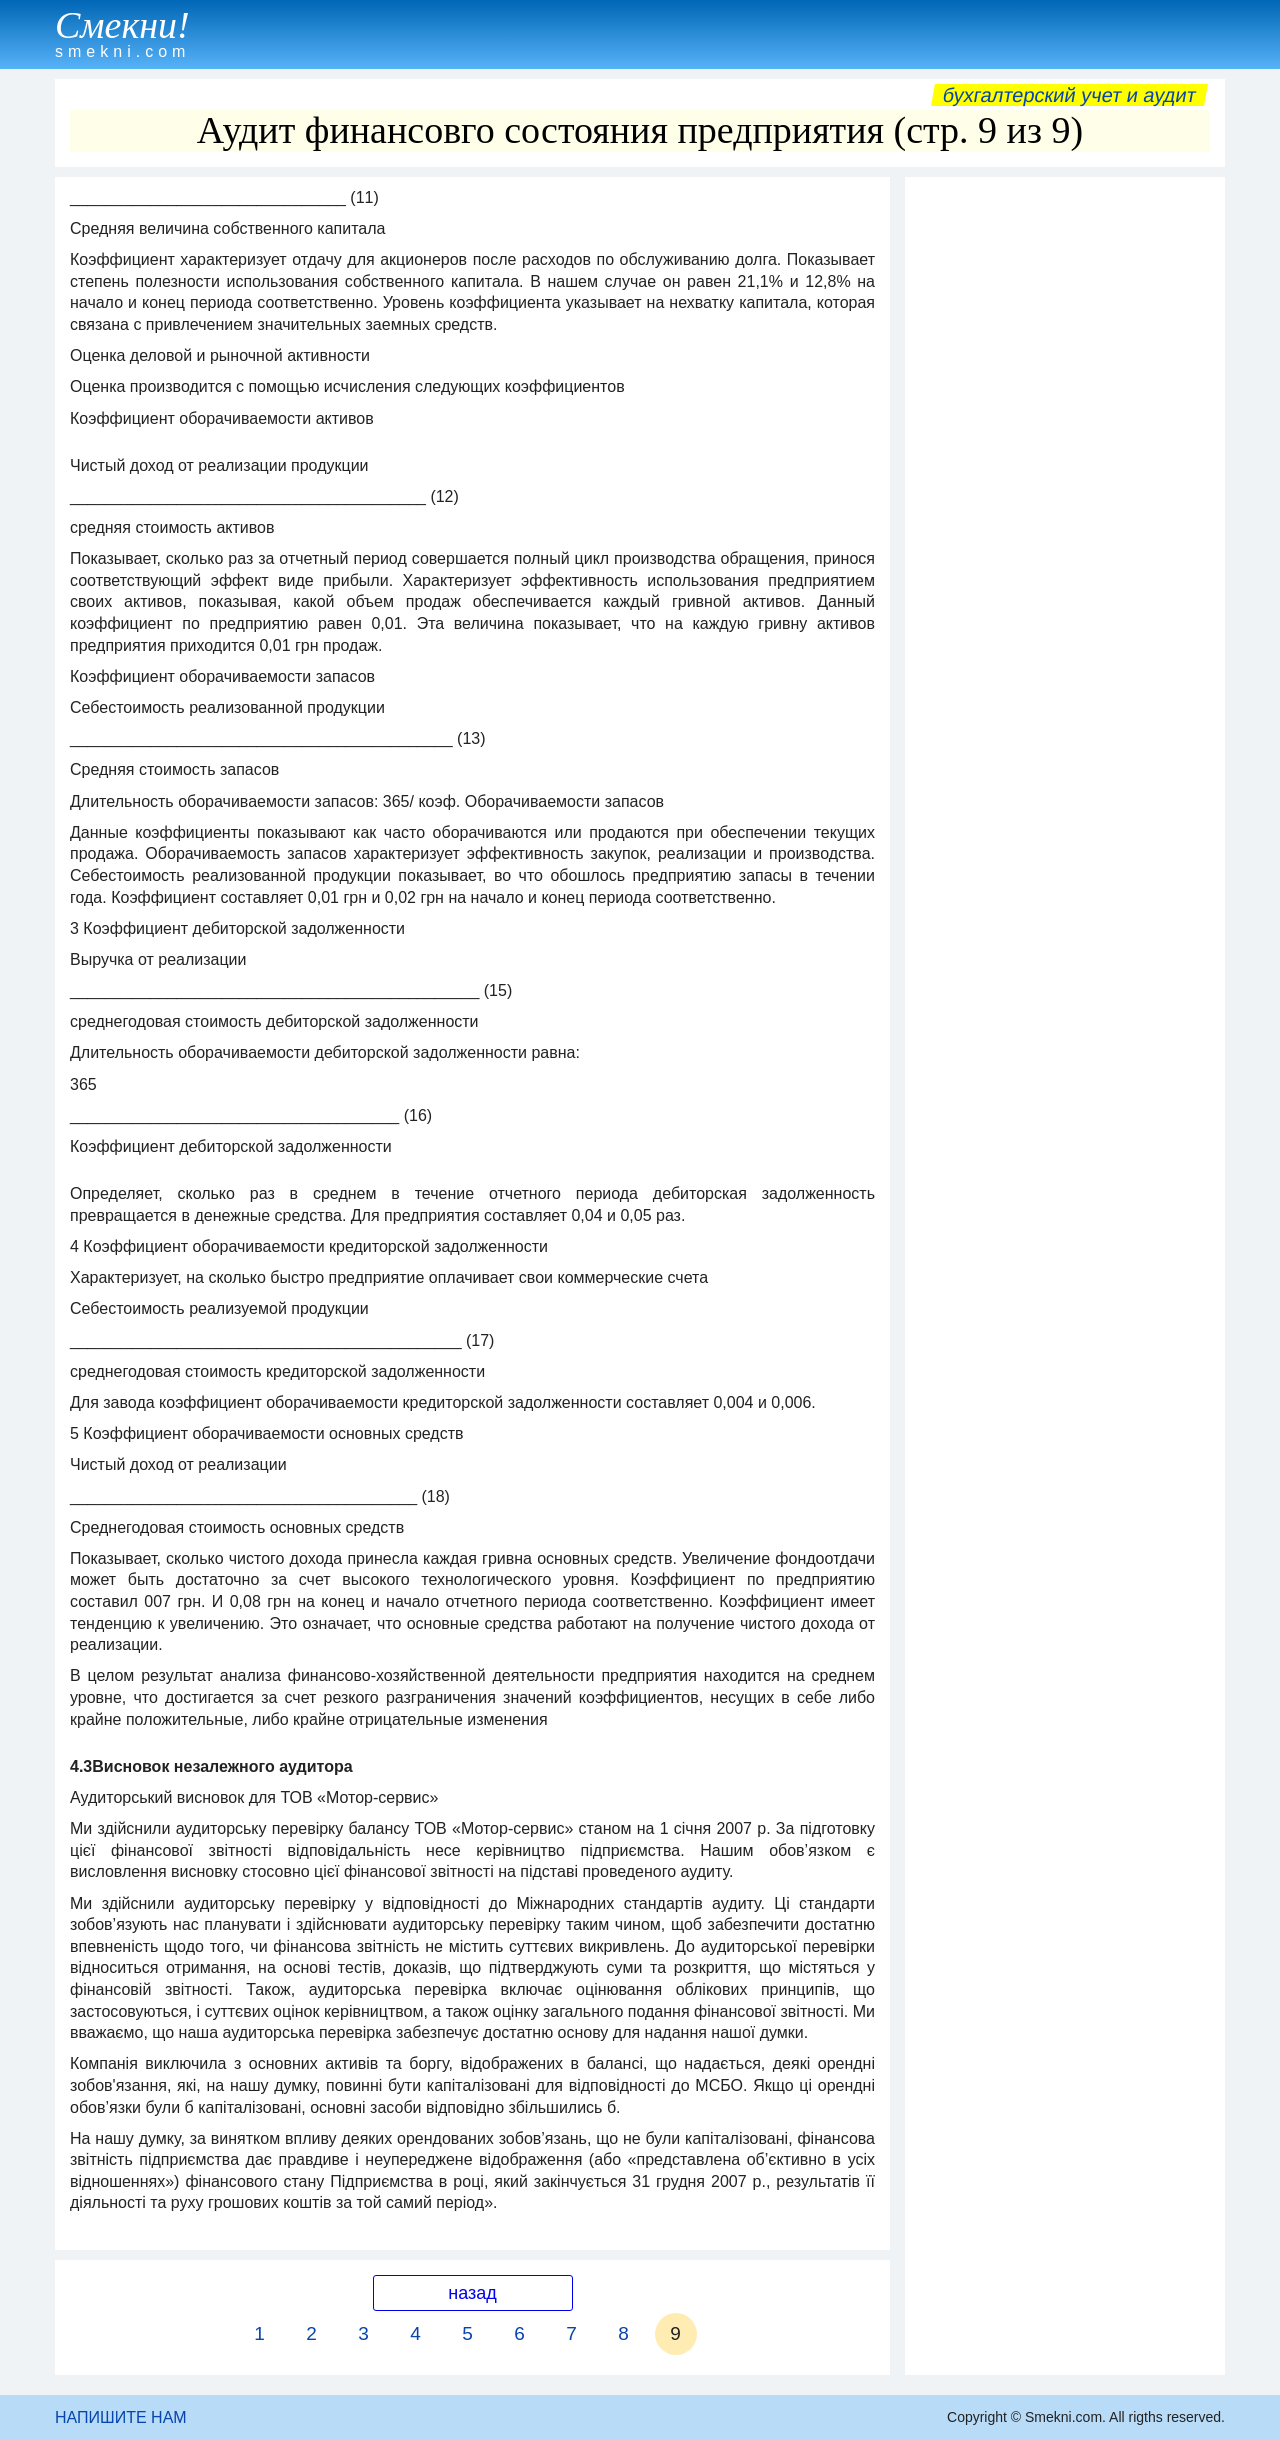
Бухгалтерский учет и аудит (1069, 95)
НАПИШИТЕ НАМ (121, 2417)
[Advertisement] (1065, 487)
